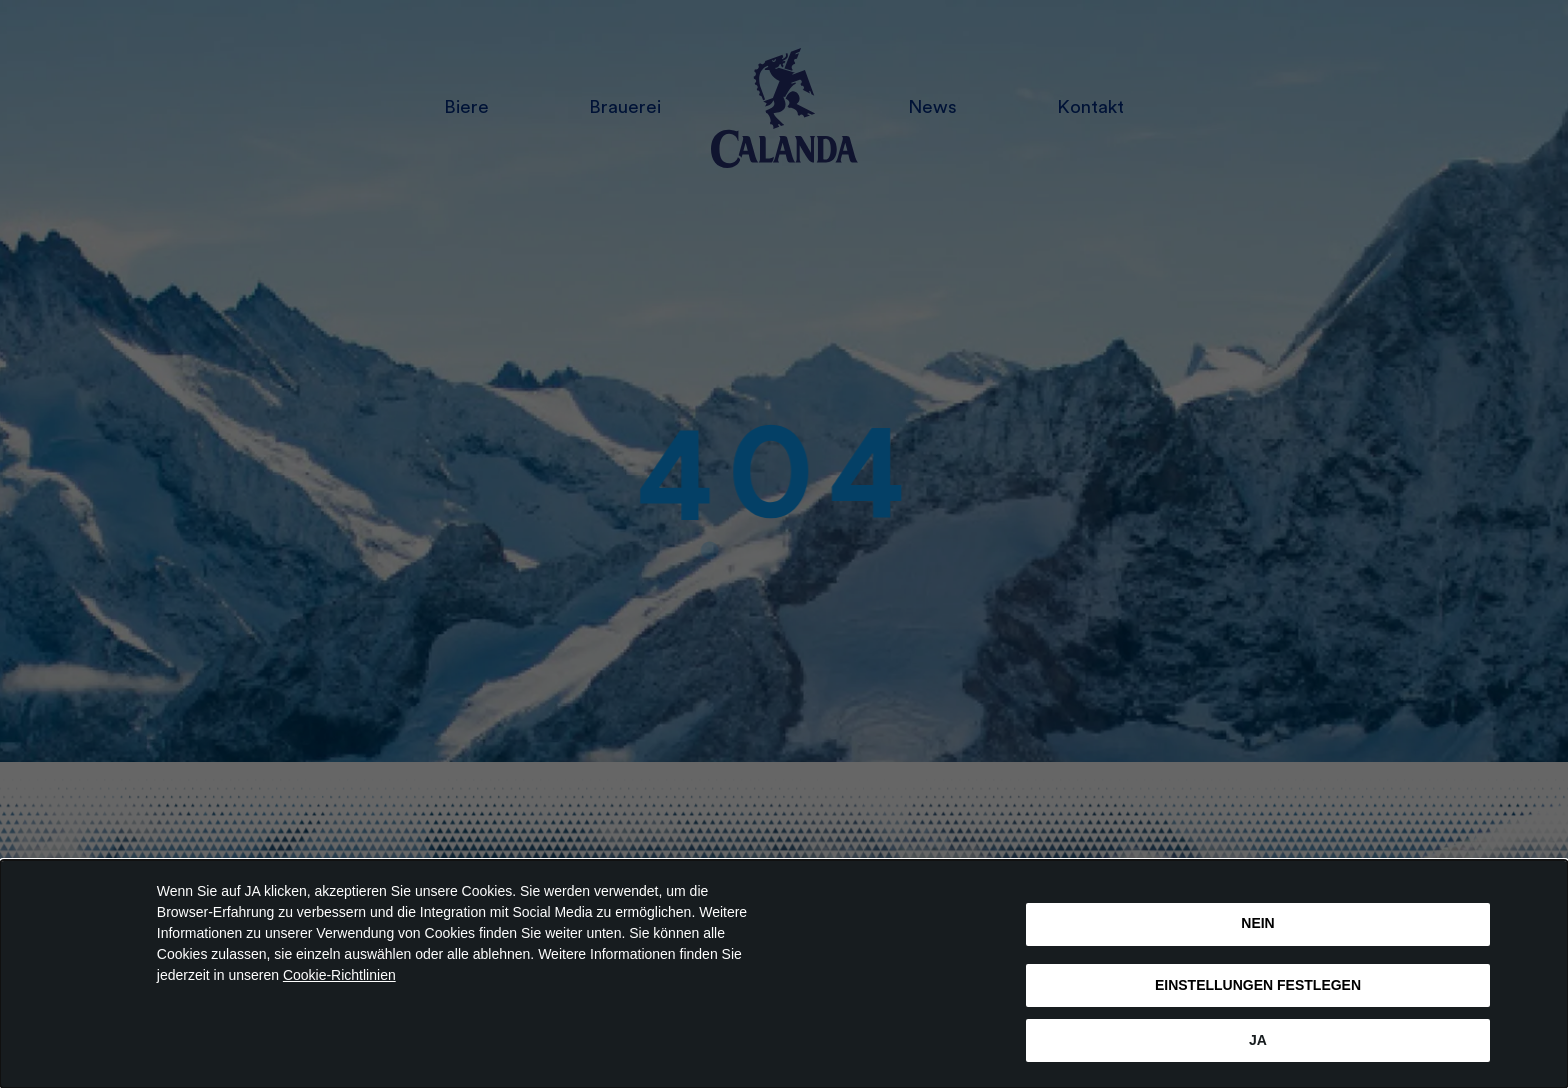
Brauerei (625, 107)
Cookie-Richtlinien (339, 975)
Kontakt (1090, 107)
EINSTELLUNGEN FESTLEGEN (1258, 985)
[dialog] (784, 974)
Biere (466, 107)
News (932, 107)
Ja (1258, 1040)
